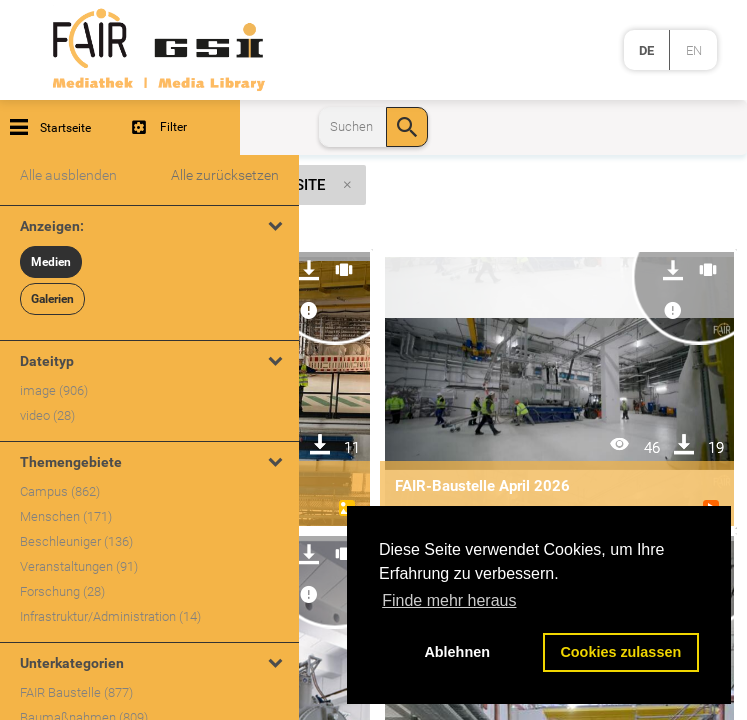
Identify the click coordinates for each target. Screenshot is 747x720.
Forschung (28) (62, 591)
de (646, 50)
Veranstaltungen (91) (79, 566)
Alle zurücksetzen (225, 175)
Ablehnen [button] (457, 652)
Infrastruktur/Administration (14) (110, 616)
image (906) (54, 390)
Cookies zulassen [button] (620, 652)
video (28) (47, 415)
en (694, 50)
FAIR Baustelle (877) (76, 692)
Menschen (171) (66, 516)
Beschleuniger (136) (76, 541)
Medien (51, 262)
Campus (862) (60, 491)
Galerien (52, 299)
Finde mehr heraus (449, 600)
